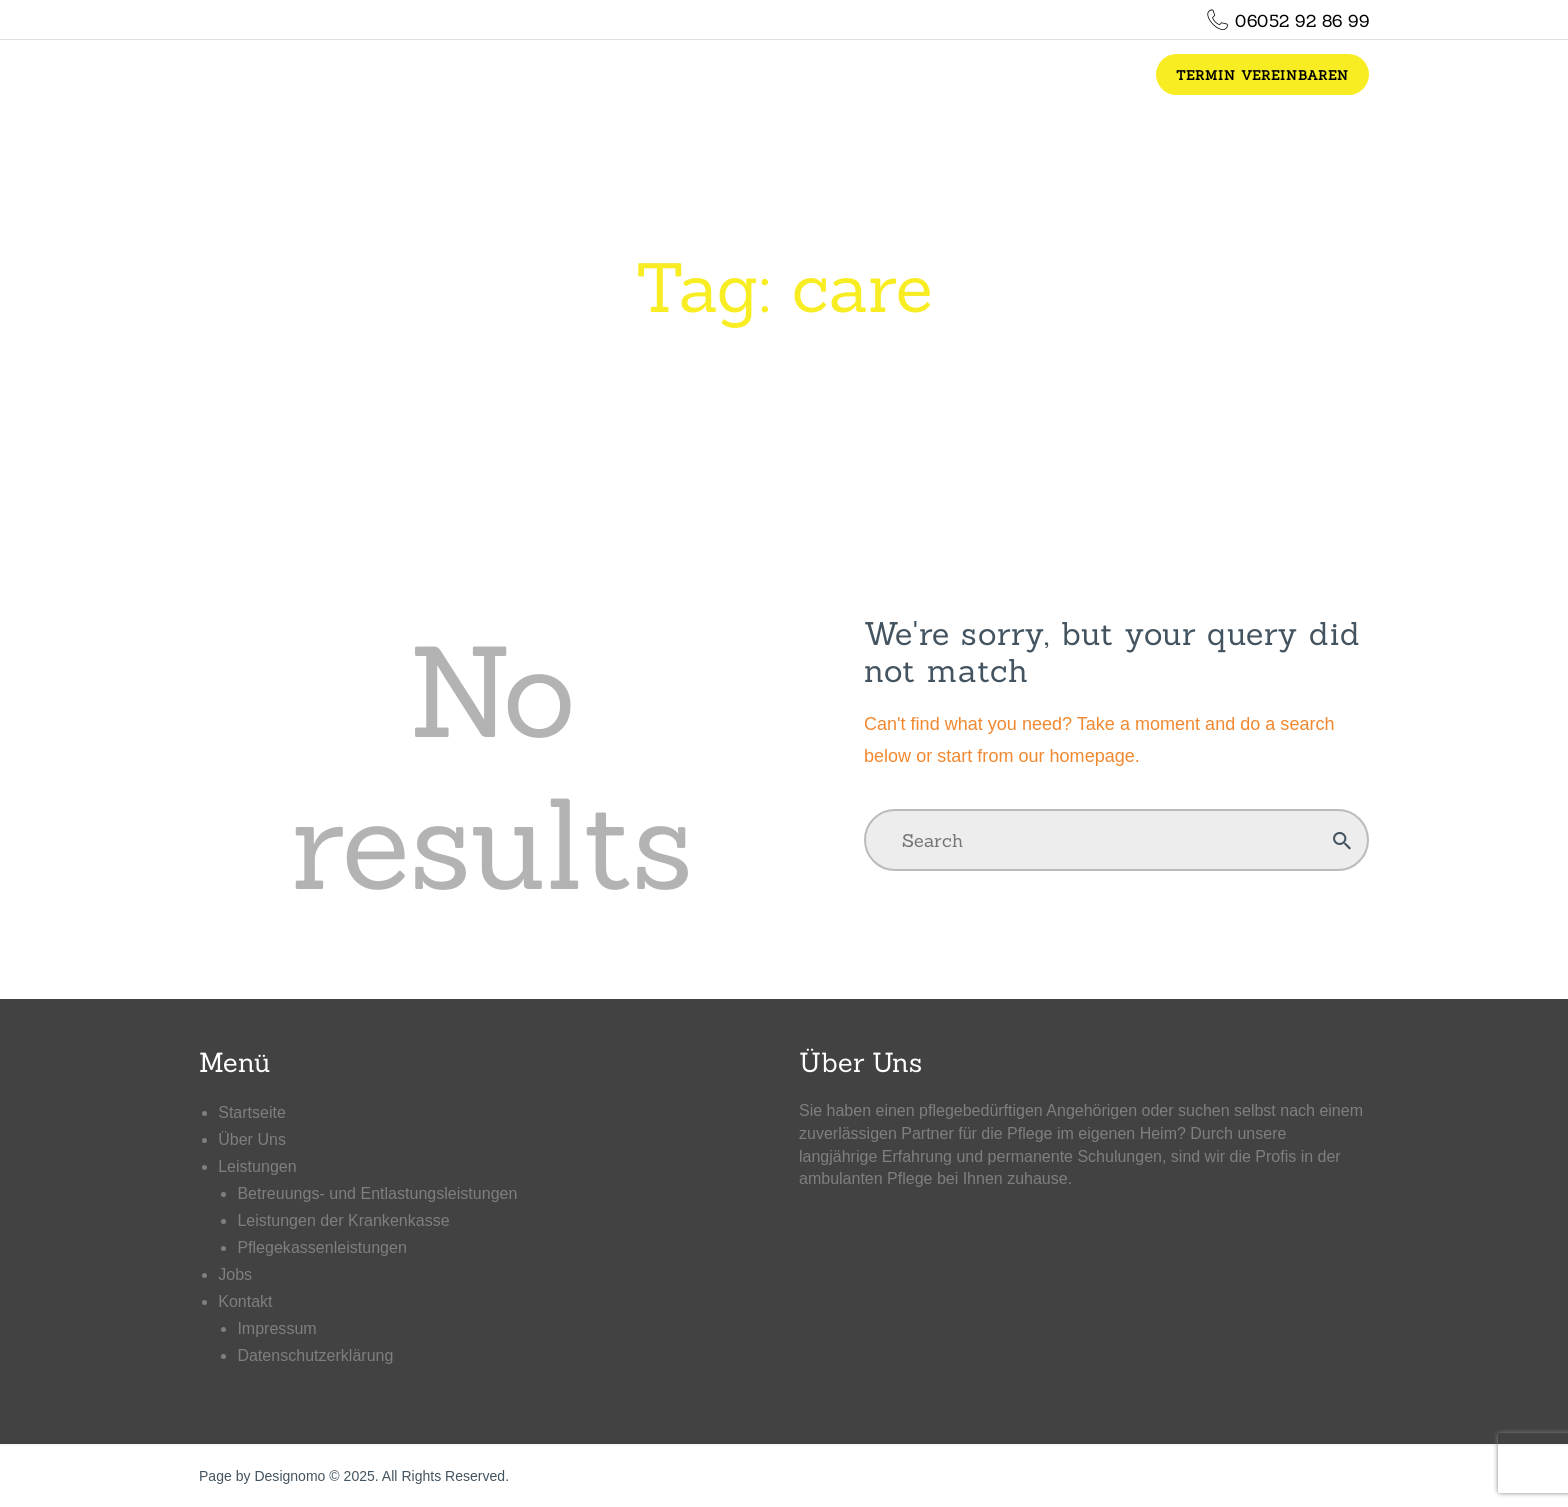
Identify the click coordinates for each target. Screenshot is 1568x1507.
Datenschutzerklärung (315, 1355)
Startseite (252, 1112)
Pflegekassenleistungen (321, 1247)
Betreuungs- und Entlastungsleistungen (377, 1193)
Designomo (289, 1476)
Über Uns (252, 1139)
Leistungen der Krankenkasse (343, 1220)
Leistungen (257, 1166)
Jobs (235, 1274)
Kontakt (245, 1301)
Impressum (276, 1328)
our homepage (1076, 756)
